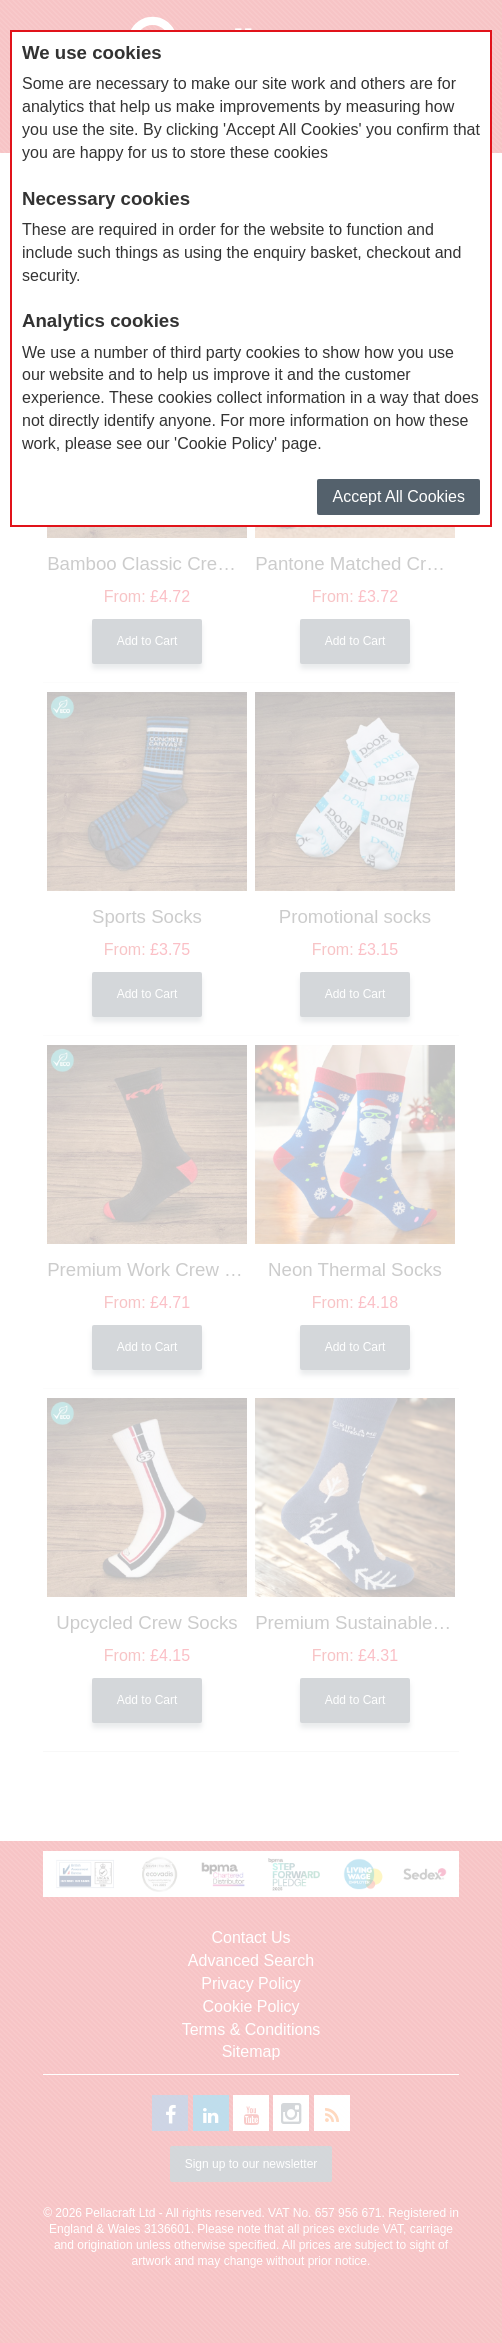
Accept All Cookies (398, 496)
